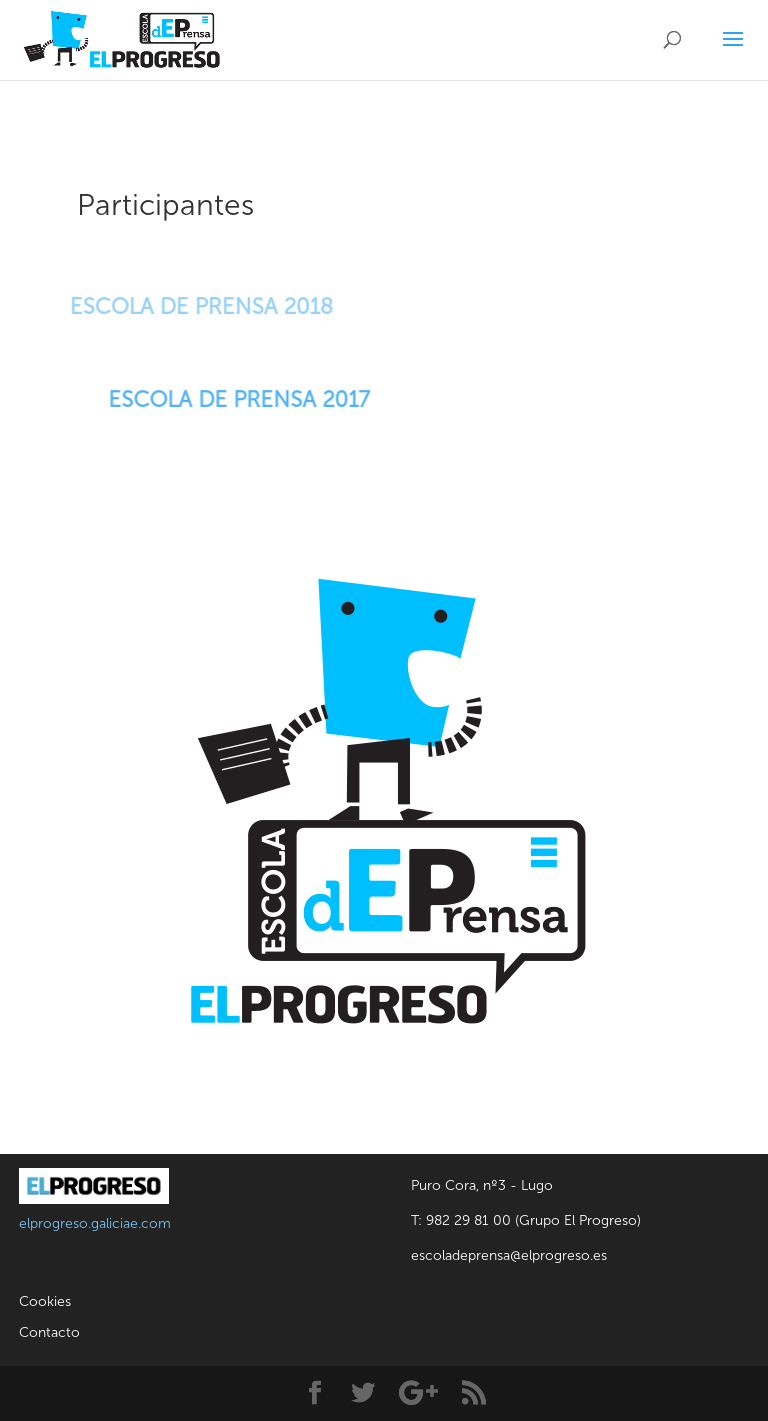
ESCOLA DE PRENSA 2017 (242, 399)
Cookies (45, 1301)
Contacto (49, 1332)
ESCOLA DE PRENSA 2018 (191, 306)
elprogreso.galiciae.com (95, 1223)
